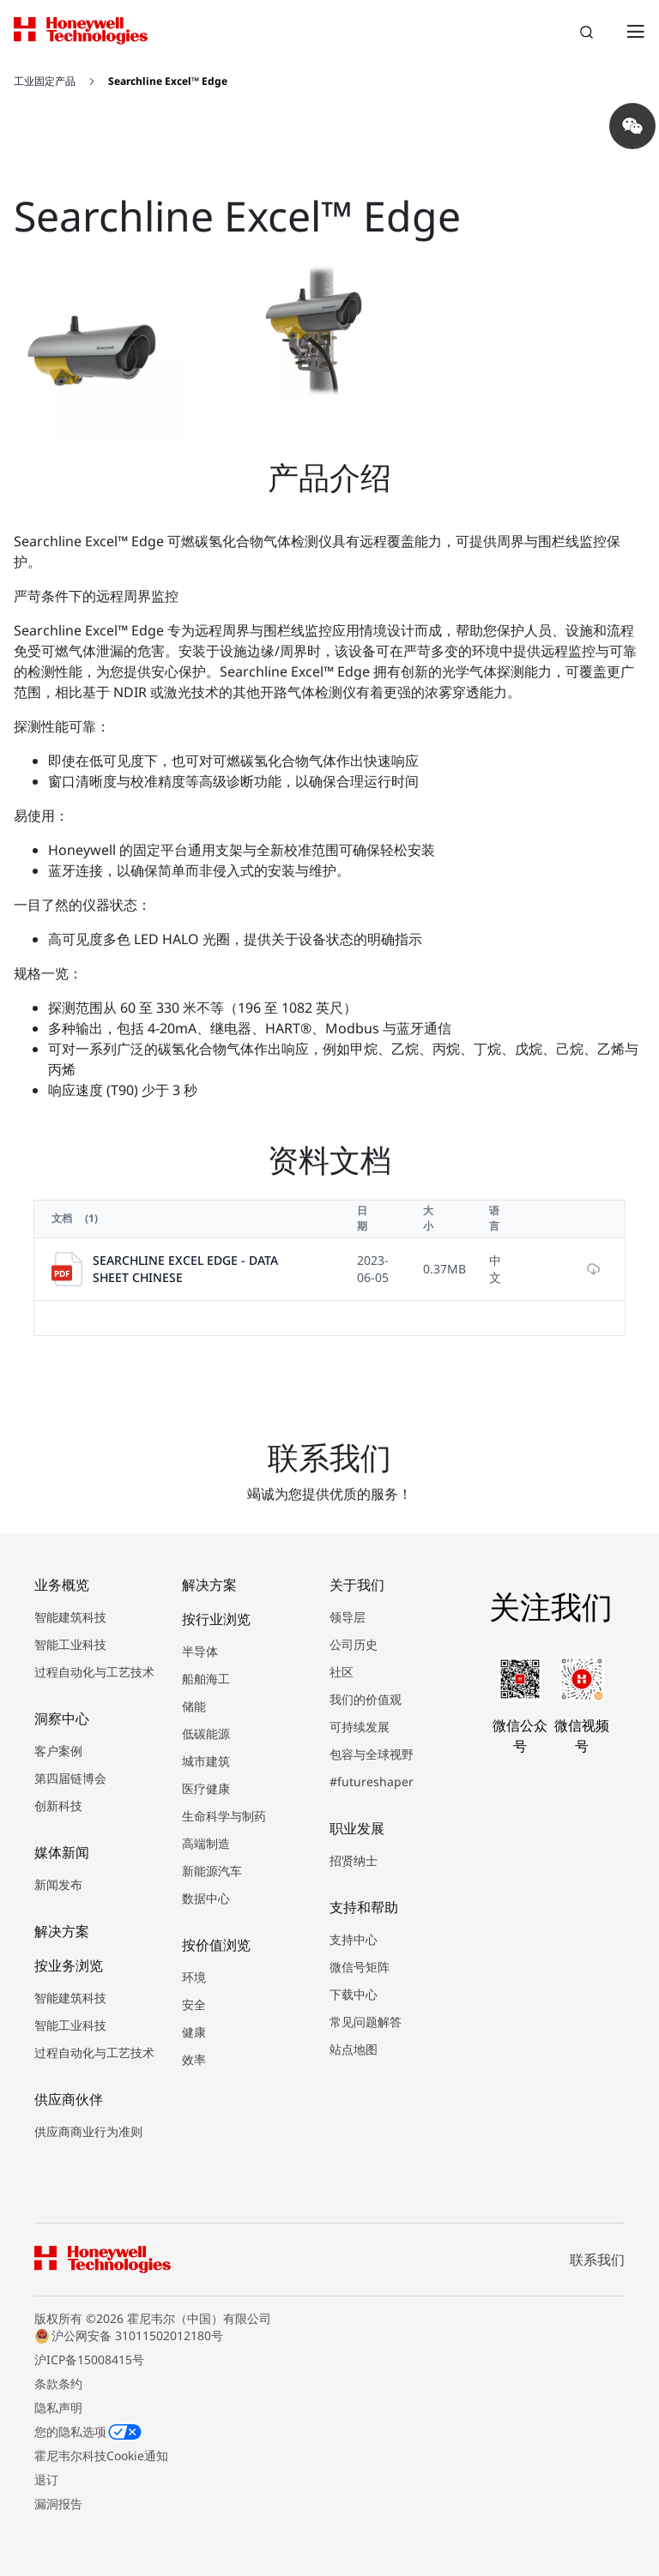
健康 (194, 2032)
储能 (194, 1706)
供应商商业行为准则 (88, 2131)
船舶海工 (206, 1678)
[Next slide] (575, 433)
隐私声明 (58, 2407)
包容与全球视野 (372, 1754)
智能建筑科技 (70, 1617)
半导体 (200, 1651)
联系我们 (597, 2259)
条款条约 (58, 2383)
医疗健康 (206, 1788)
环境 (194, 1977)
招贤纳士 (354, 1860)
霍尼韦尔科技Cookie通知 (101, 2455)
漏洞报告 (58, 2503)
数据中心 (206, 1898)
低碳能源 (206, 1733)
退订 (46, 2479)
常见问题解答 (366, 2021)
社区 (342, 1672)
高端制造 (206, 1843)
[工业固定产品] (56, 81)
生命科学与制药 (224, 1816)
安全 (194, 2004)
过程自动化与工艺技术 (94, 1672)
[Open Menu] (635, 31)
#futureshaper (372, 1781)
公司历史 (354, 1644)
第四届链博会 (70, 1778)
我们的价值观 (366, 1699)
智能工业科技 (70, 1644)
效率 (194, 2059)
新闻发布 (58, 1884)
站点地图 (354, 2049)
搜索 (588, 34)
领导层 (348, 1617)
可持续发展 (360, 1726)
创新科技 (58, 1805)
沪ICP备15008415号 (89, 2359)
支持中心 (354, 1939)
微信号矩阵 (360, 1967)
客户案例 (58, 1750)
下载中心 (354, 1994)
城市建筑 (206, 1761)
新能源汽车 (212, 1871)
